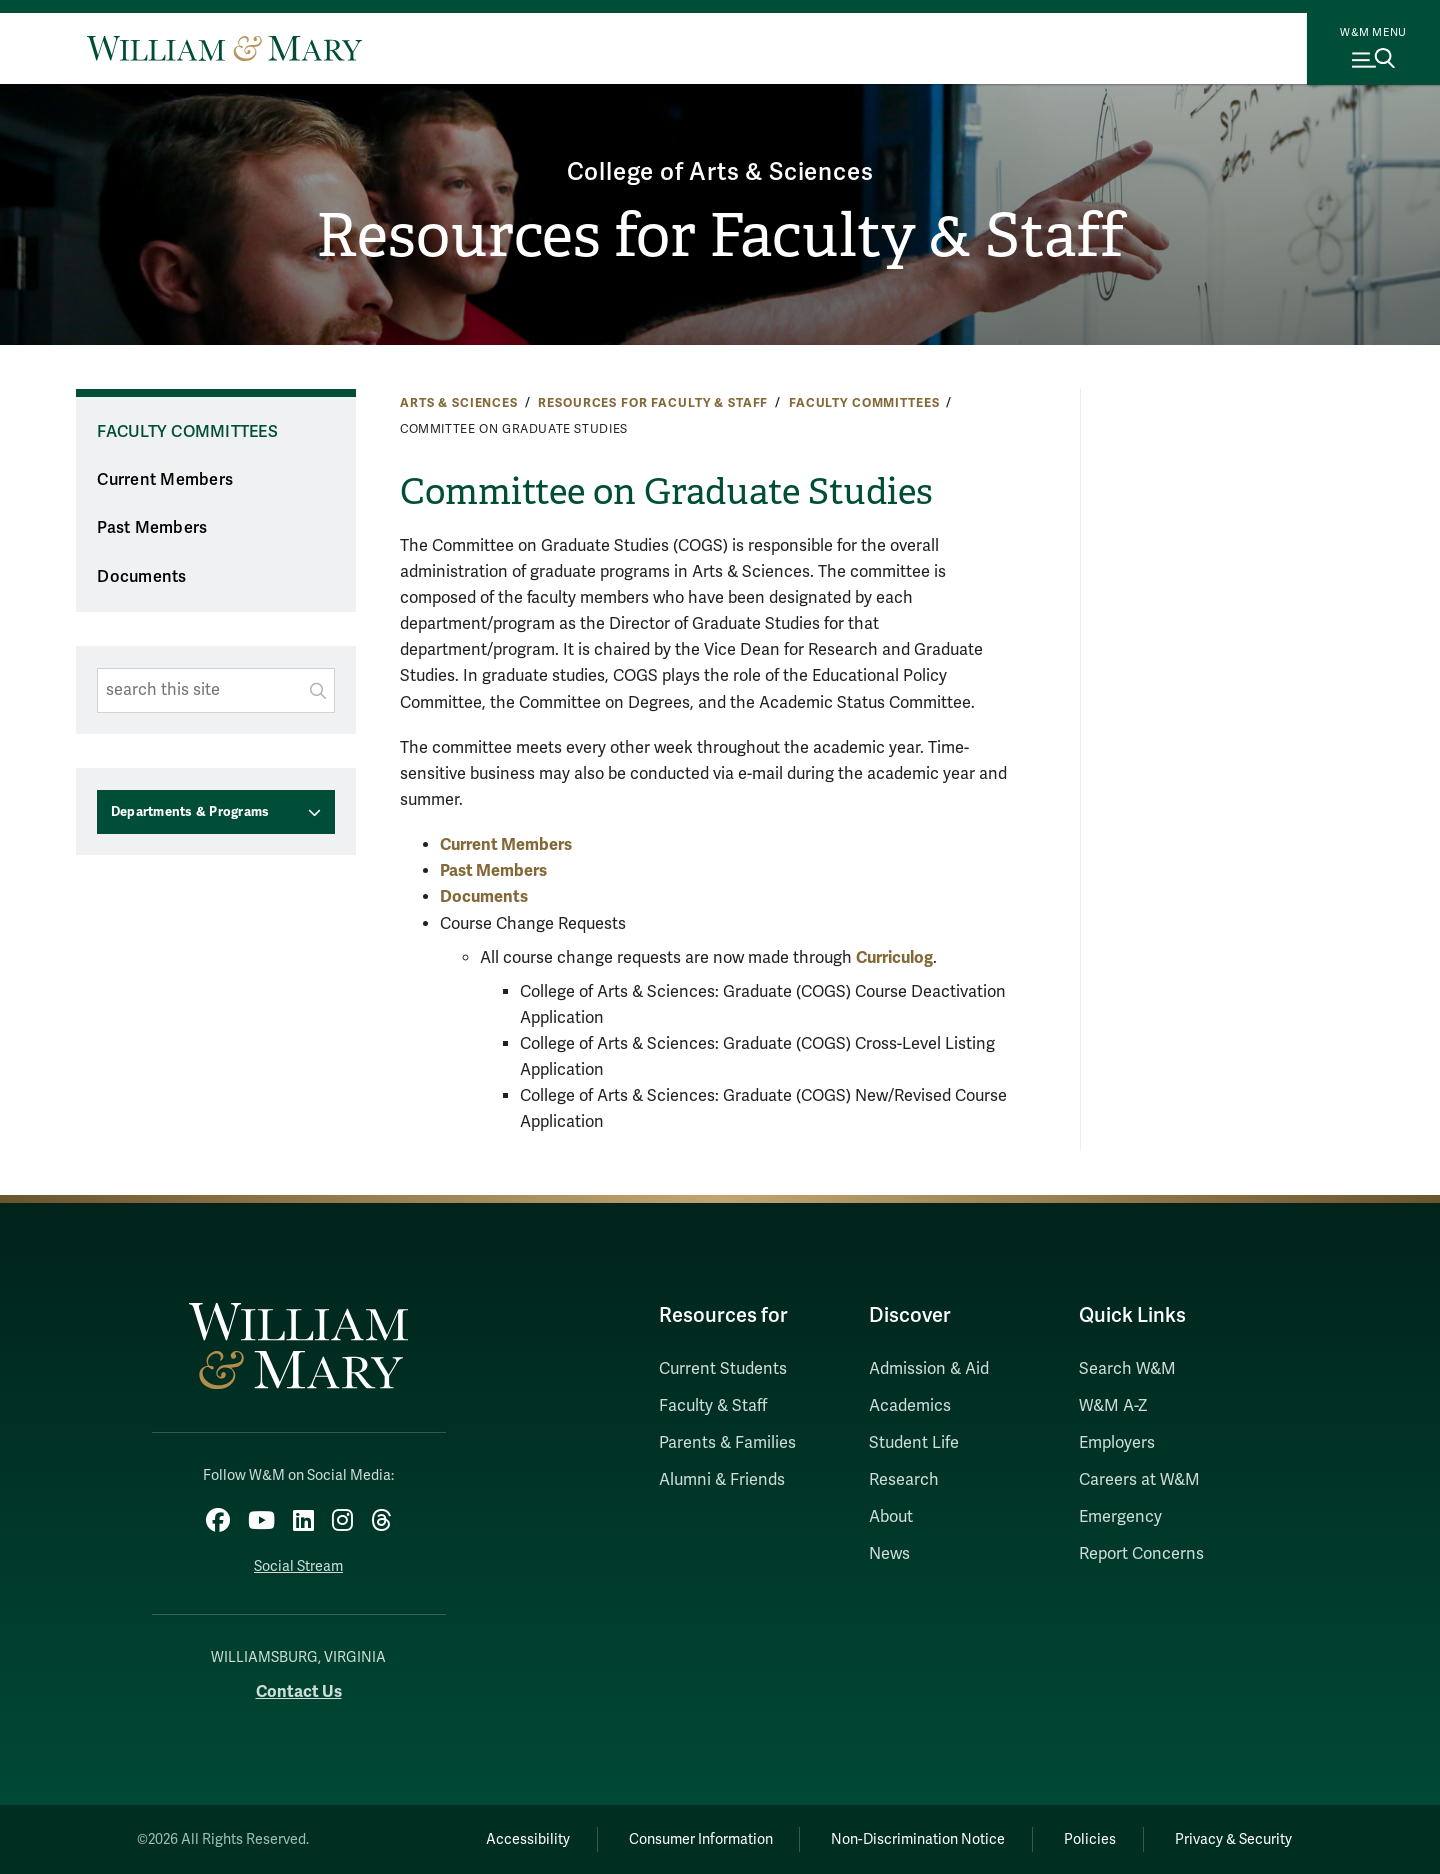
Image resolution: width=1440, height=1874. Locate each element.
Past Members (152, 528)
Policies (1090, 1839)
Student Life (914, 1443)
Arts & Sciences (459, 403)
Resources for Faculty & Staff (720, 236)
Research (904, 1480)
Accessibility (528, 1839)
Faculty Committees (864, 403)
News (889, 1554)
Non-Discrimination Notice (918, 1839)
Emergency (1120, 1517)
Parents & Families (727, 1443)
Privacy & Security (1233, 1839)
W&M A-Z (1113, 1406)
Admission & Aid (929, 1369)
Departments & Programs (190, 812)
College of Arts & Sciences (720, 172)
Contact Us (299, 1691)
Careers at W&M (1139, 1480)
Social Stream (298, 1566)
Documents (141, 577)
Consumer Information (701, 1839)
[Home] (224, 48)
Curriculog (894, 957)
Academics (910, 1406)
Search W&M (1127, 1369)
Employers (1117, 1443)
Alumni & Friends (722, 1480)
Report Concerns (1141, 1554)
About (891, 1517)
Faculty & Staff (713, 1406)
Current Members (165, 480)
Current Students (723, 1369)
